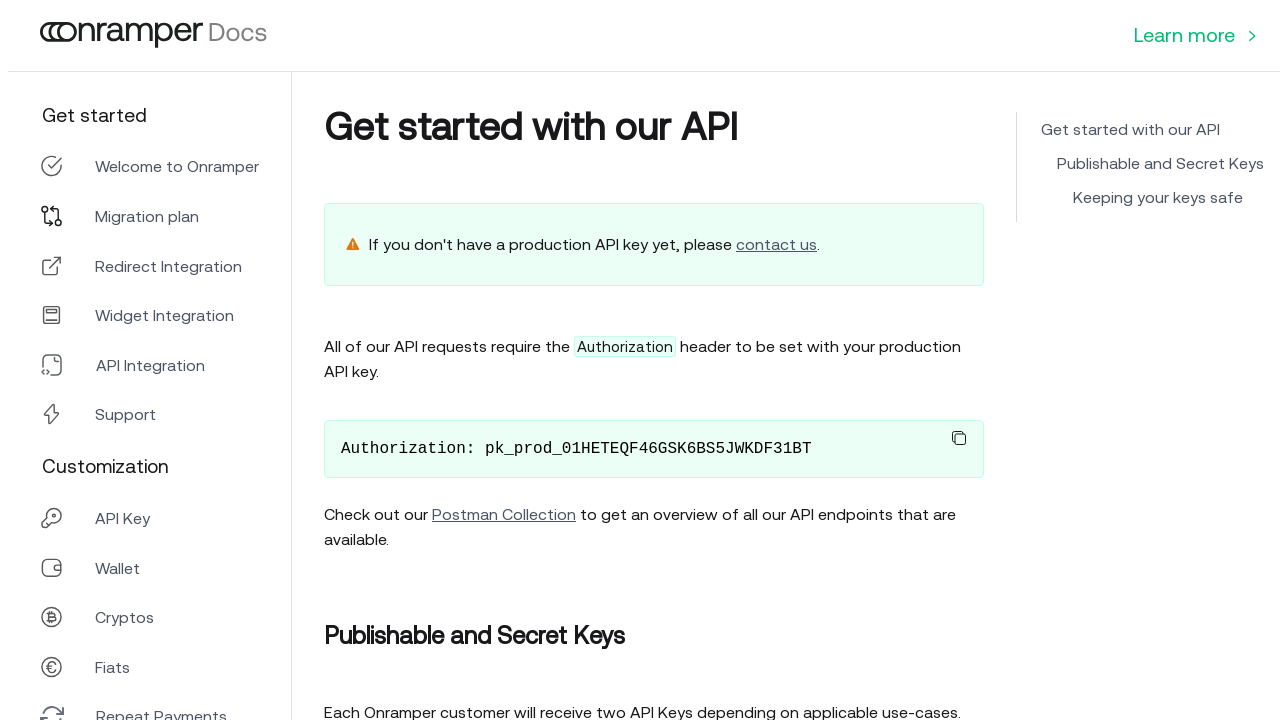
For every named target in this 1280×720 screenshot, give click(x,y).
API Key (122, 518)
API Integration (150, 365)
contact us (776, 244)
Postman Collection (504, 514)
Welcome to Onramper (177, 166)
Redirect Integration (168, 266)
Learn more (1195, 34)
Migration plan (147, 216)
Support (125, 414)
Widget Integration (164, 315)
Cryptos (124, 617)
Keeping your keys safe (1158, 197)
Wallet (117, 568)
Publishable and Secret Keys (1160, 163)
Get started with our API (1130, 129)
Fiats (112, 667)
